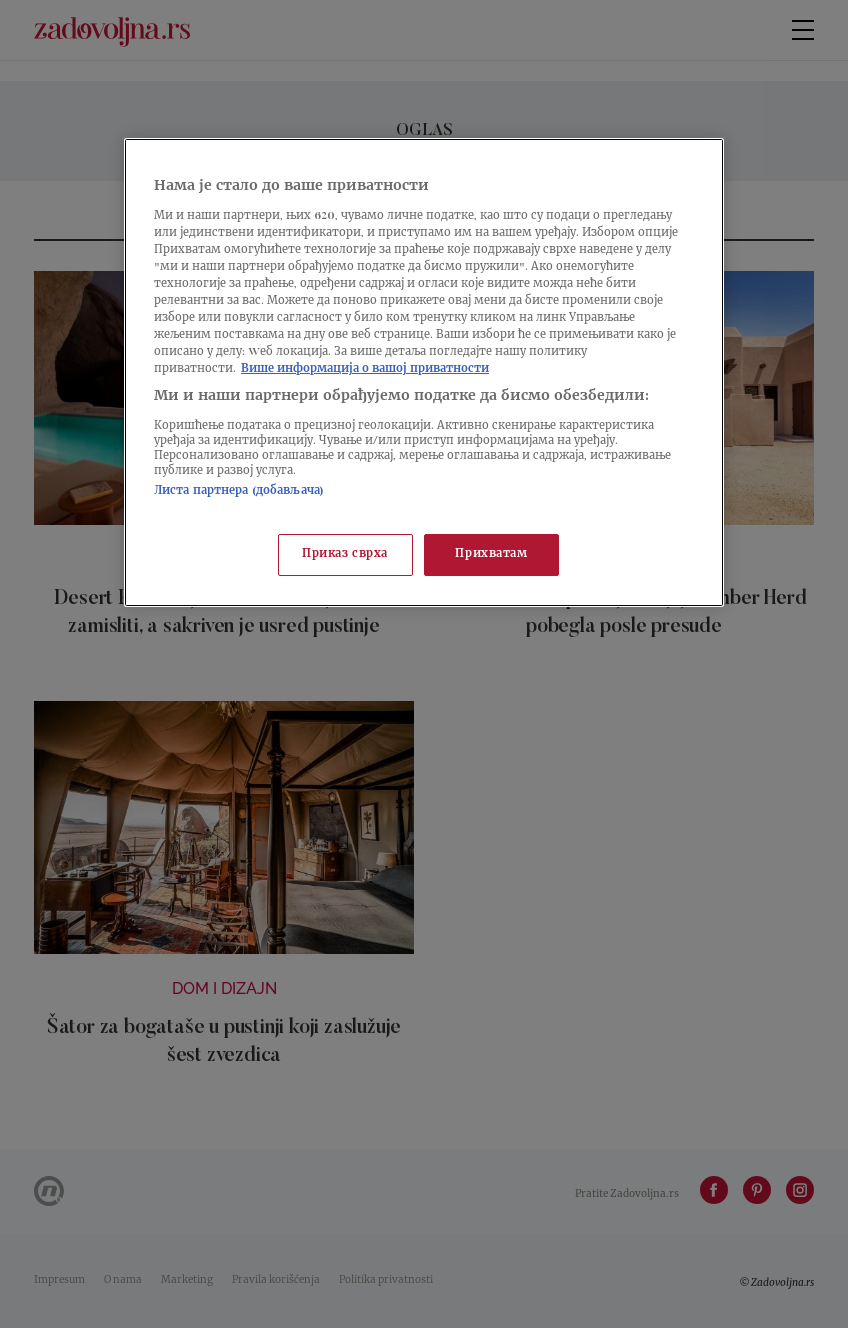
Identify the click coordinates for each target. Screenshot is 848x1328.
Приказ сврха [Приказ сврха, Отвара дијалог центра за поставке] (345, 554)
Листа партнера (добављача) (239, 491)
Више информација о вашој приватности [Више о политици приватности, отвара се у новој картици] (365, 369)
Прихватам (491, 554)
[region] (424, 372)
